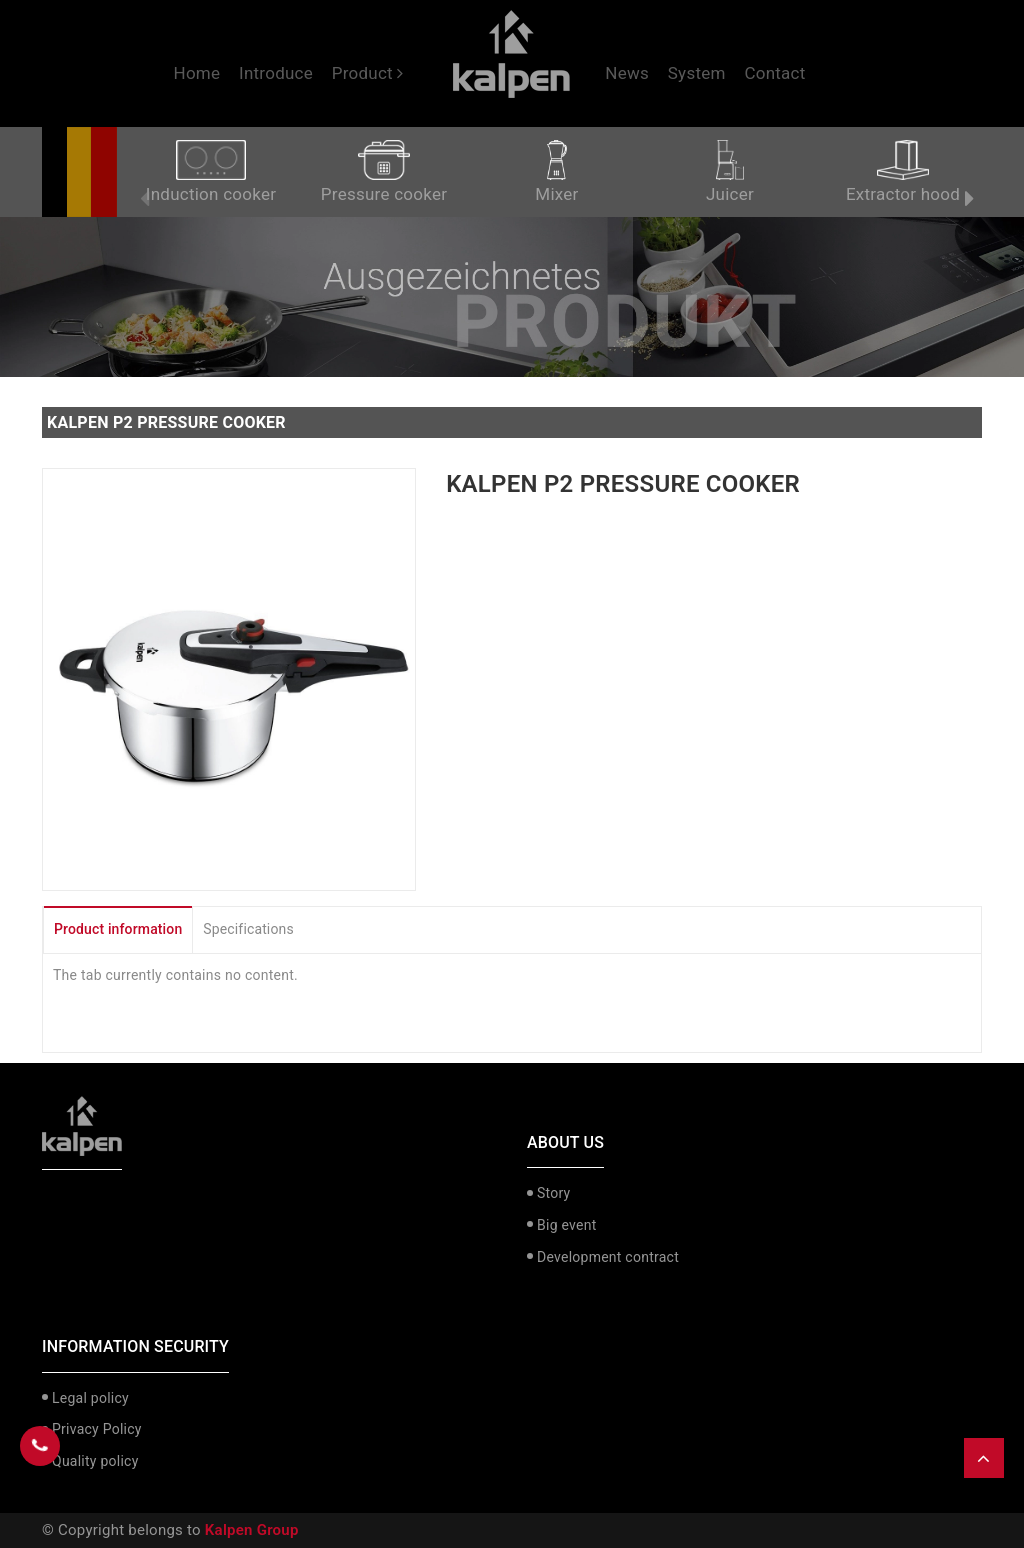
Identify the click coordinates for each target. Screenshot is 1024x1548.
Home (197, 73)
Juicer (730, 172)
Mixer (556, 172)
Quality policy (95, 1461)
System (697, 73)
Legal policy (90, 1398)
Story (553, 1193)
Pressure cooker (384, 172)
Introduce (276, 73)
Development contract (608, 1257)
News (627, 73)
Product (368, 73)
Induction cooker (211, 172)
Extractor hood (903, 172)
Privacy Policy (97, 1429)
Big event (566, 1225)
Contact (774, 73)
